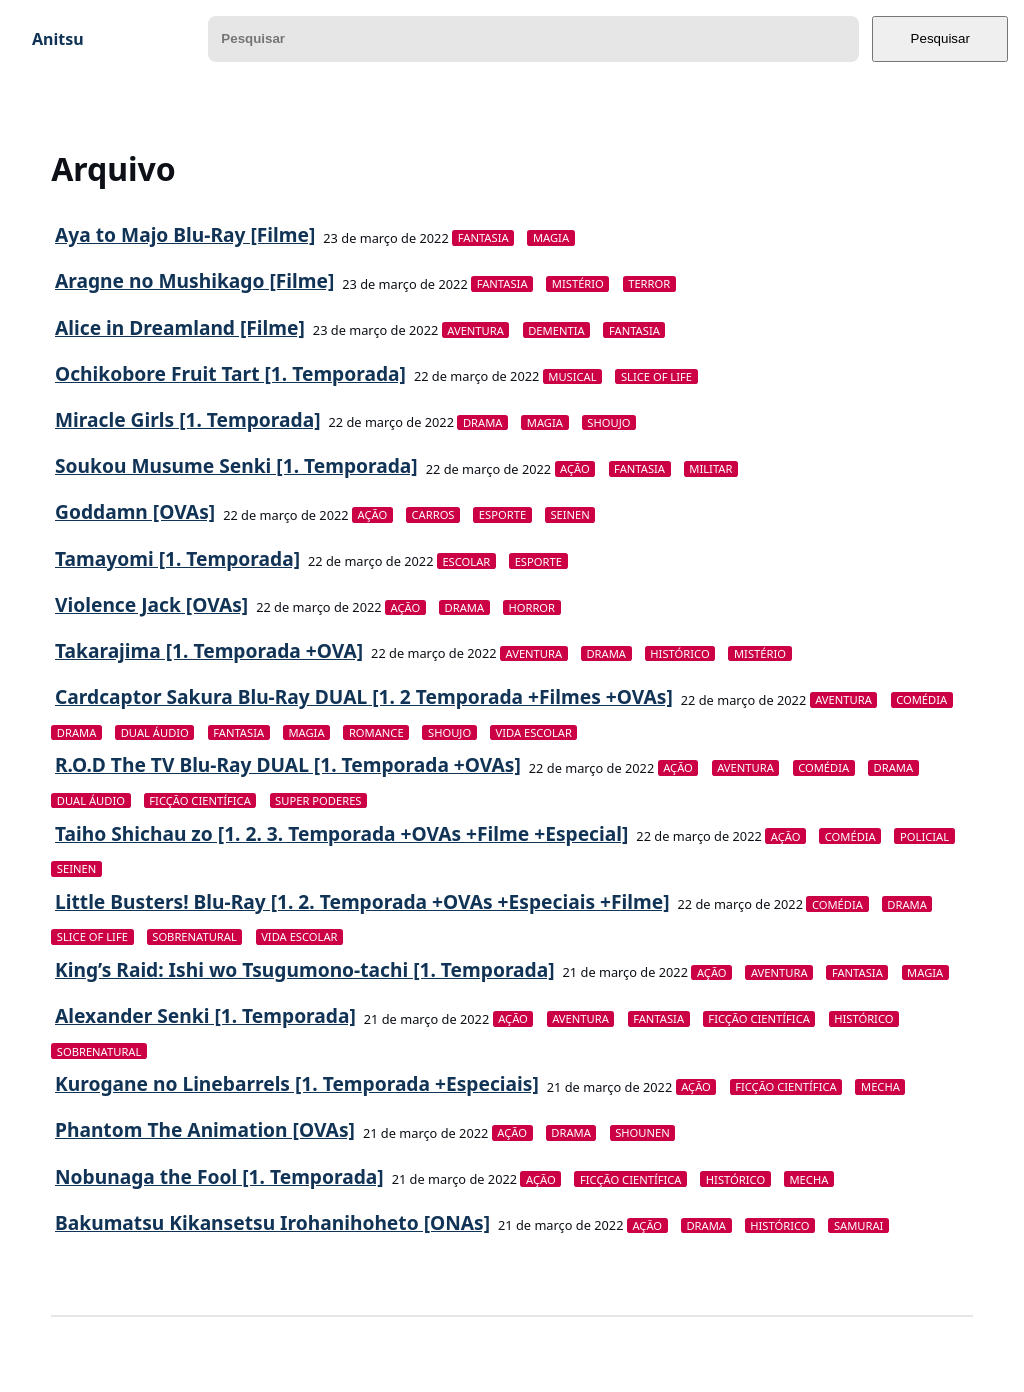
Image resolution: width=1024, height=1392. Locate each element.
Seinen (569, 514)
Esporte (502, 514)
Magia (551, 237)
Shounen (642, 1132)
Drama (483, 422)
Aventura (475, 330)
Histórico (679, 653)
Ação (575, 468)
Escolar (466, 561)
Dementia (556, 330)
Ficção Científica (200, 800)
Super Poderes (318, 800)
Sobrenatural (194, 936)
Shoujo (608, 422)
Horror (531, 607)
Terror (649, 283)
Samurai (859, 1225)
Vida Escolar (533, 732)
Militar (710, 468)
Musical (572, 376)
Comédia (921, 699)
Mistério (578, 283)
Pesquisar (940, 38)
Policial (924, 836)
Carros (433, 514)
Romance (376, 732)
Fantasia (483, 237)
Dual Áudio (155, 732)
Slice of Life (656, 376)
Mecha (880, 1086)
